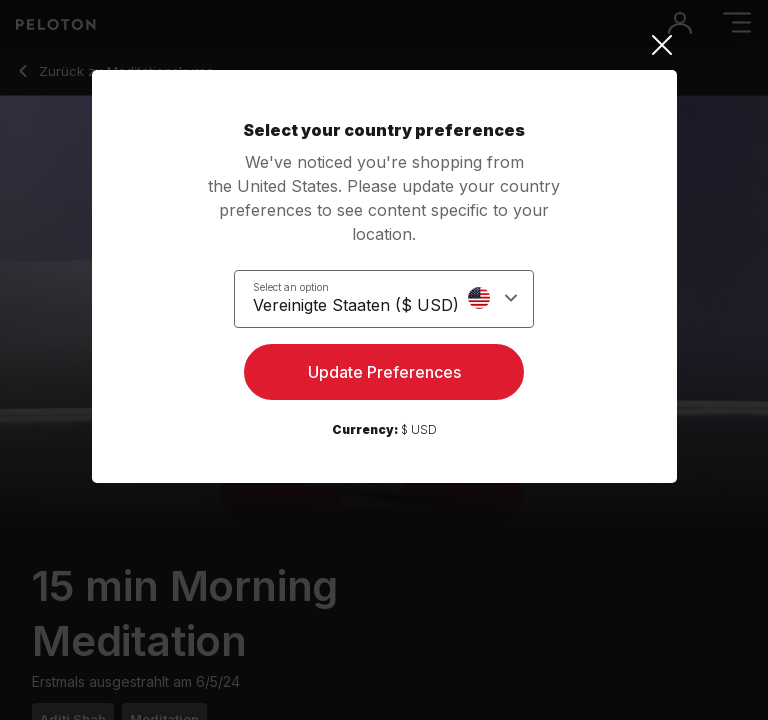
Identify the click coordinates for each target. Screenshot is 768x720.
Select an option (291, 287)
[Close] (384, 45)
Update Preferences (384, 372)
